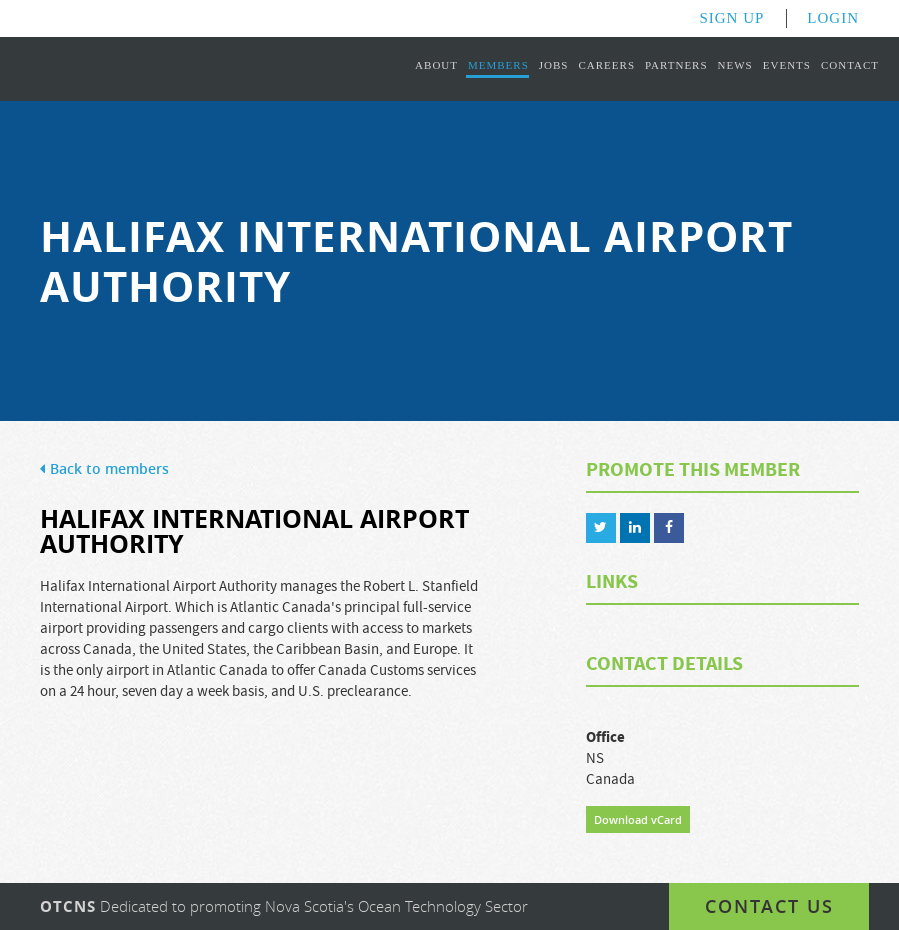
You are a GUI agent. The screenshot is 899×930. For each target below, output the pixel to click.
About (436, 65)
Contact (850, 65)
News (735, 65)
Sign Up (731, 18)
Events (787, 65)
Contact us (769, 906)
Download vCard (638, 819)
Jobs (554, 65)
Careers (606, 65)
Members (498, 65)
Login (833, 18)
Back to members (104, 469)
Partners (676, 65)
